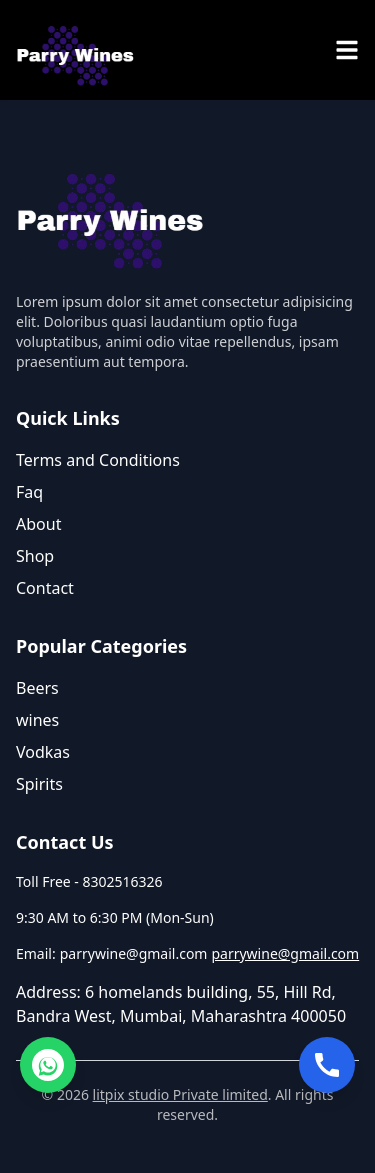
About (38, 524)
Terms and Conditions (98, 460)
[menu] (347, 50)
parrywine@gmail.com (285, 953)
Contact (45, 588)
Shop (35, 556)
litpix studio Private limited (180, 1094)
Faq (29, 492)
